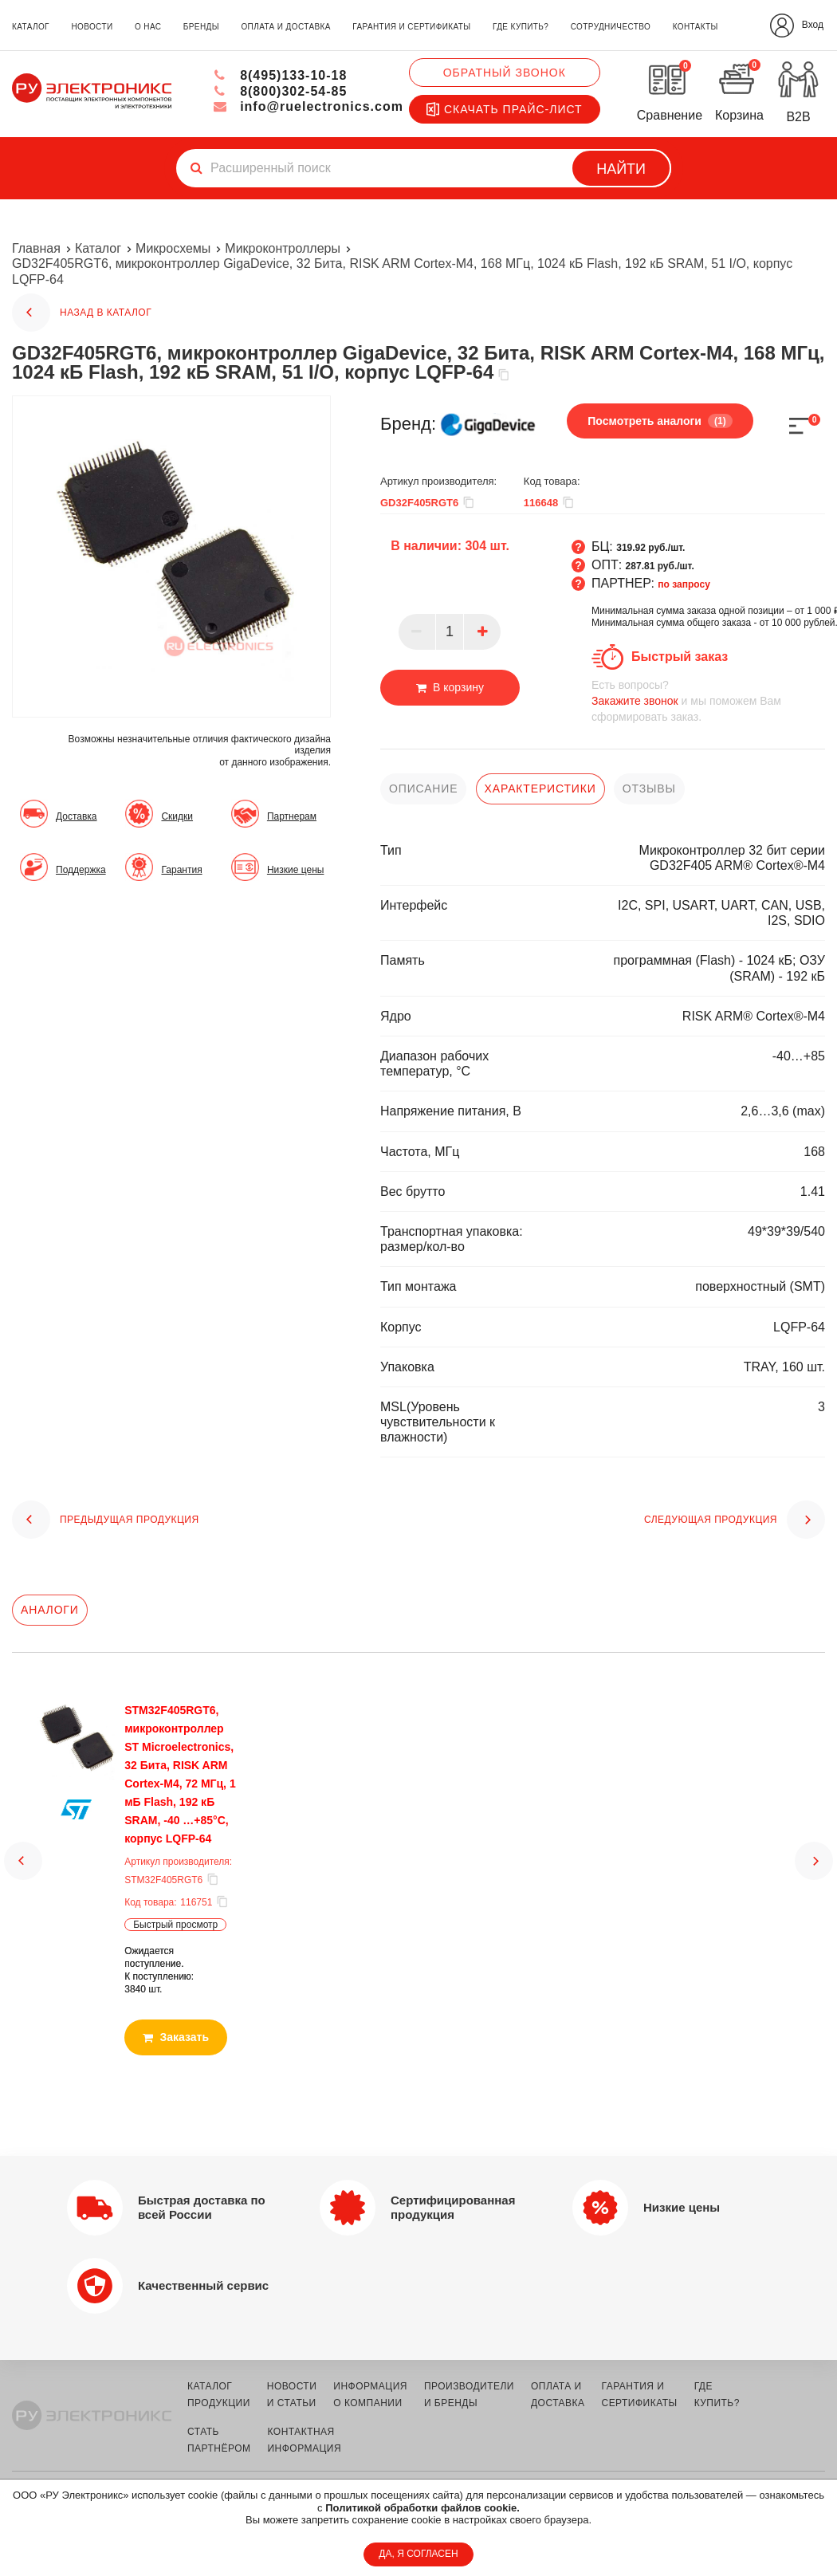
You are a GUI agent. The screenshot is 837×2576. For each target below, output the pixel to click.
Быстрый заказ (679, 656)
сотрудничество (610, 26)
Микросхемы (173, 248)
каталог (30, 26)
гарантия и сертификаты (411, 26)
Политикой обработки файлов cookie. (422, 2508)
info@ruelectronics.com (308, 106)
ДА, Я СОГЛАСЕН (418, 2553)
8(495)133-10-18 (280, 75)
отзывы (649, 788)
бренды (201, 26)
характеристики (540, 788)
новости (91, 26)
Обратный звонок (504, 72)
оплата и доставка (285, 26)
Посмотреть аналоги (659, 421)
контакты (695, 26)
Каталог (98, 248)
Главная (36, 248)
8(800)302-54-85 (280, 91)
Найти (621, 169)
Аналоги (50, 1609)
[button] (23, 1846)
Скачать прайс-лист (504, 109)
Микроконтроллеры (282, 248)
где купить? (520, 26)
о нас (148, 26)
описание (423, 788)
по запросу (684, 584)
